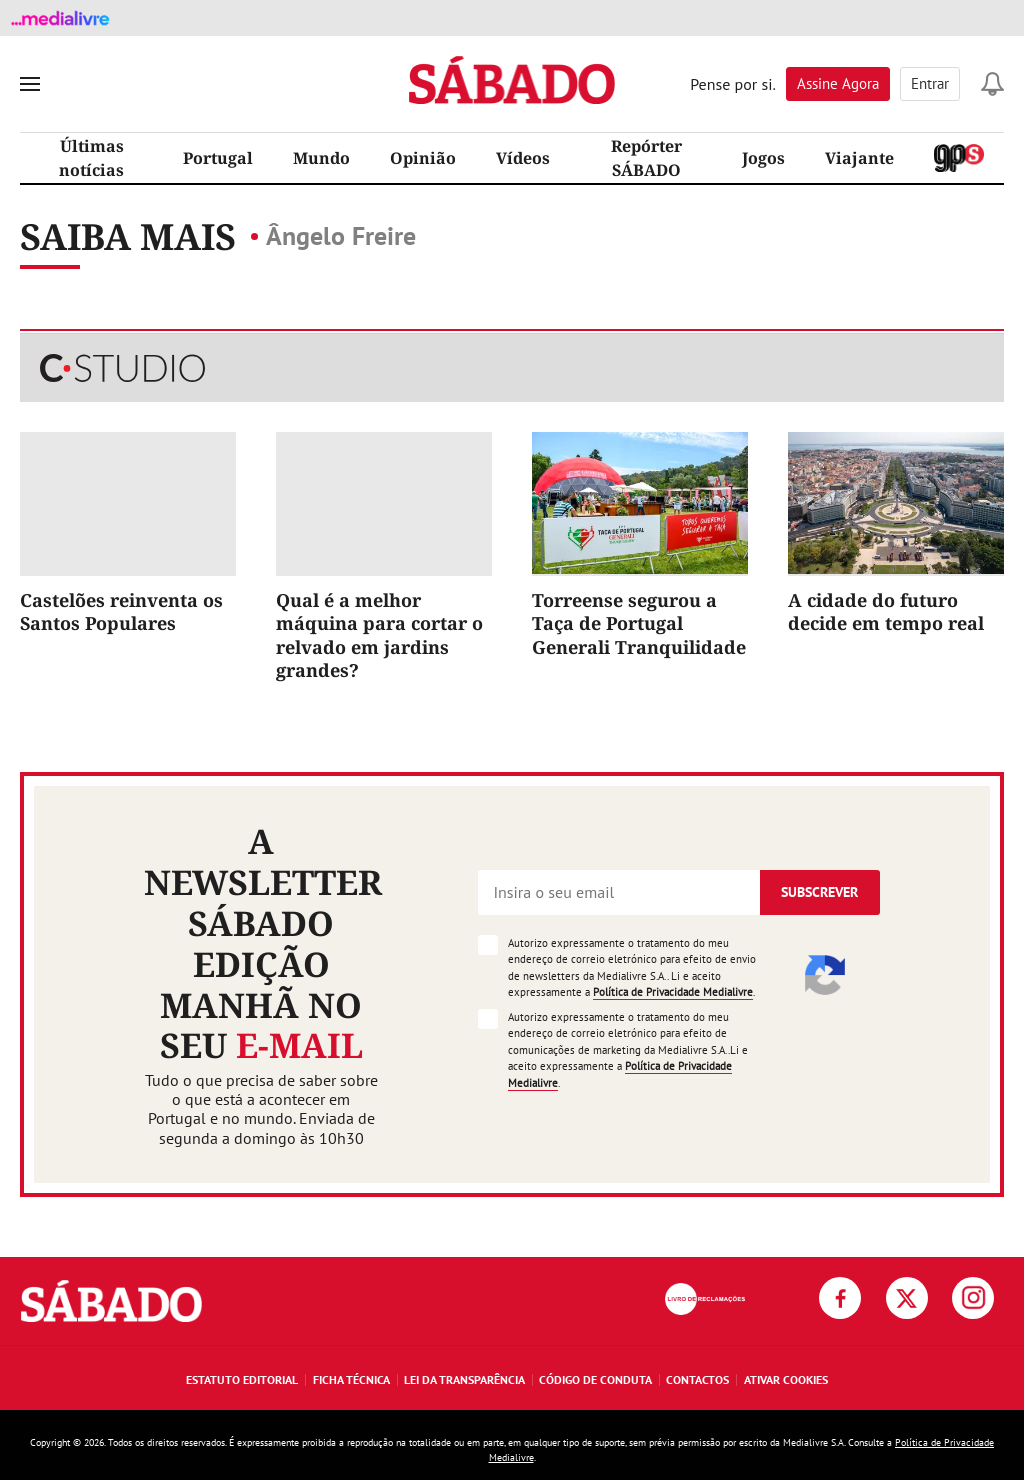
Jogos (763, 158)
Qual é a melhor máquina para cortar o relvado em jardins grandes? (379, 635)
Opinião (423, 158)
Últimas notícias (91, 158)
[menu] (30, 84)
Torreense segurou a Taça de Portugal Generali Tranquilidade (639, 623)
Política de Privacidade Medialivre (673, 992)
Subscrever (819, 892)
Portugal (218, 158)
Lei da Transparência (464, 1379)
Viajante (859, 158)
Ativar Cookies (786, 1379)
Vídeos (523, 158)
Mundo (321, 158)
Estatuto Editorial (242, 1379)
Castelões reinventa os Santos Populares (121, 611)
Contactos (697, 1379)
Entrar (930, 83)
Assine (838, 83)
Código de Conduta (595, 1379)
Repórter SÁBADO (646, 158)
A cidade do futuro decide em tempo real (886, 611)
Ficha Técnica (351, 1379)
